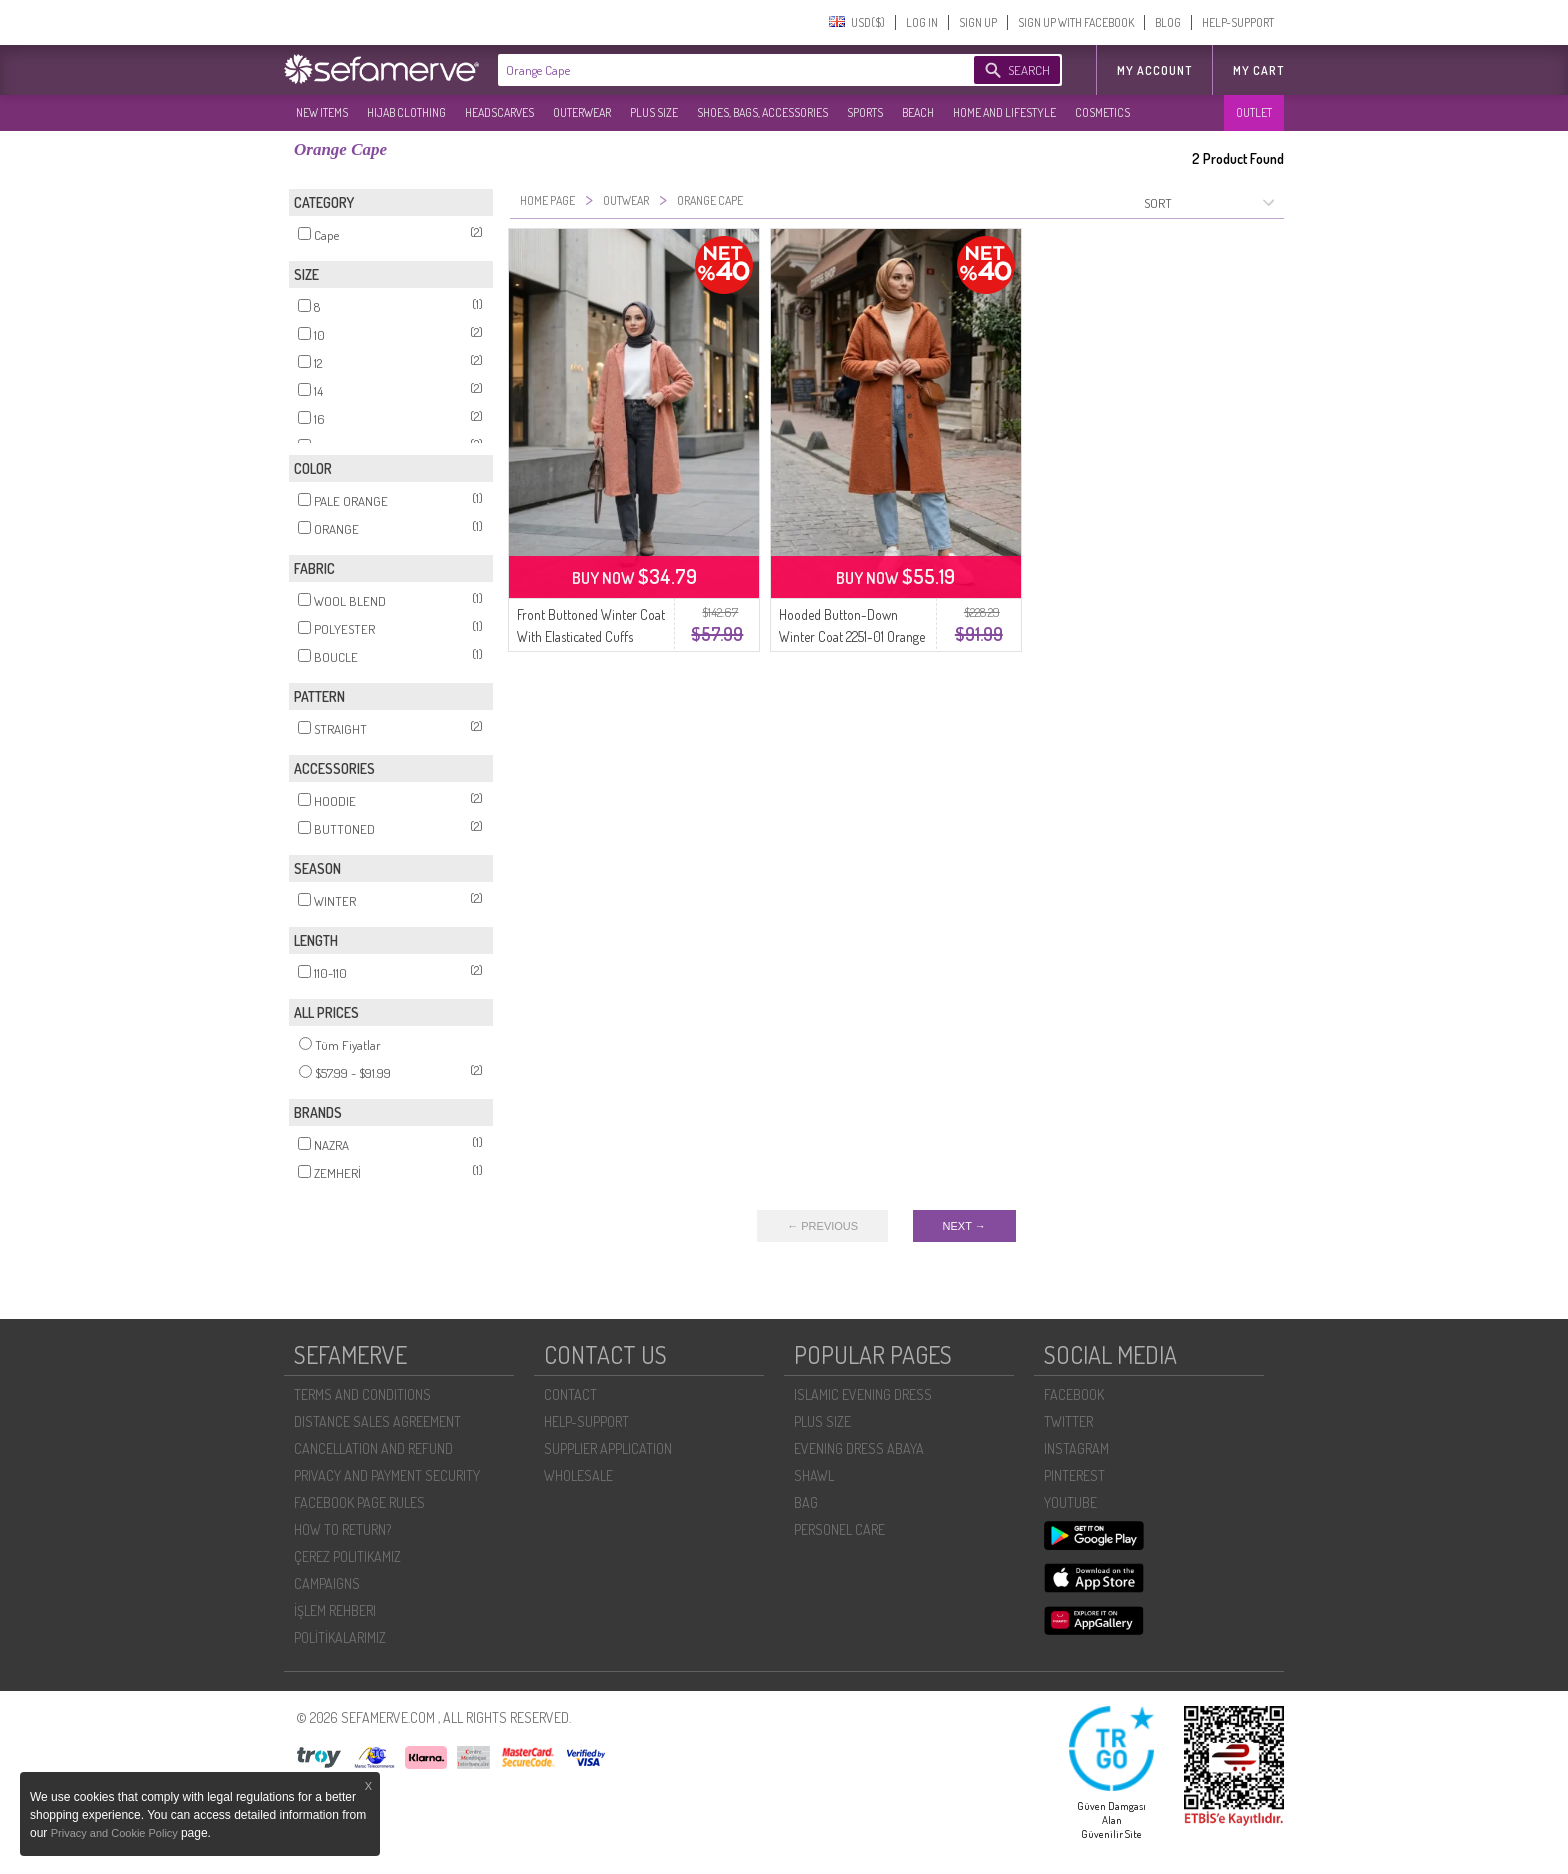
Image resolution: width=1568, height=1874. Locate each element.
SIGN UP (978, 22)
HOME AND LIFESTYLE (1004, 112)
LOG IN (922, 22)
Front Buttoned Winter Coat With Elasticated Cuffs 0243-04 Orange (591, 636)
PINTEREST (1074, 1475)
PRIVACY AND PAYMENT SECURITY (387, 1475)
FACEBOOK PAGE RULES (359, 1502)
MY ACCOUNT (1154, 70)
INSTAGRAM (1076, 1448)
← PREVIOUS (822, 1226)
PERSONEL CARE (839, 1529)
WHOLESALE (578, 1475)
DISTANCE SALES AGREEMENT (377, 1421)
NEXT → (964, 1226)
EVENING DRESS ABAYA (859, 1448)
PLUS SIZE (654, 112)
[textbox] (716, 70)
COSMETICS (1102, 112)
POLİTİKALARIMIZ (340, 1637)
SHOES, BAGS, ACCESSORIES (762, 112)
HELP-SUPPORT (1238, 22)
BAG (806, 1502)
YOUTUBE (1070, 1502)
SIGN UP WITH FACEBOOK (1076, 22)
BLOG (1168, 22)
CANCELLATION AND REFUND (373, 1448)
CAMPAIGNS (327, 1583)
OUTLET (1254, 112)
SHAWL (814, 1475)
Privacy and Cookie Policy (116, 1833)
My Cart (1258, 70)
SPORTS (865, 112)
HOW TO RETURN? (342, 1529)
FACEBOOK (1074, 1394)
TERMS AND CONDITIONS (362, 1394)
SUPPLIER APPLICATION (608, 1448)
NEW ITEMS (322, 112)
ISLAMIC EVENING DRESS (863, 1394)
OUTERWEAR (582, 112)
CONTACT (570, 1394)
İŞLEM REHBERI (335, 1610)
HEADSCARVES (499, 112)
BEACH (918, 112)
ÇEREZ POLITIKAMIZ (347, 1556)
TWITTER (1068, 1421)
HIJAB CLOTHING (406, 112)
